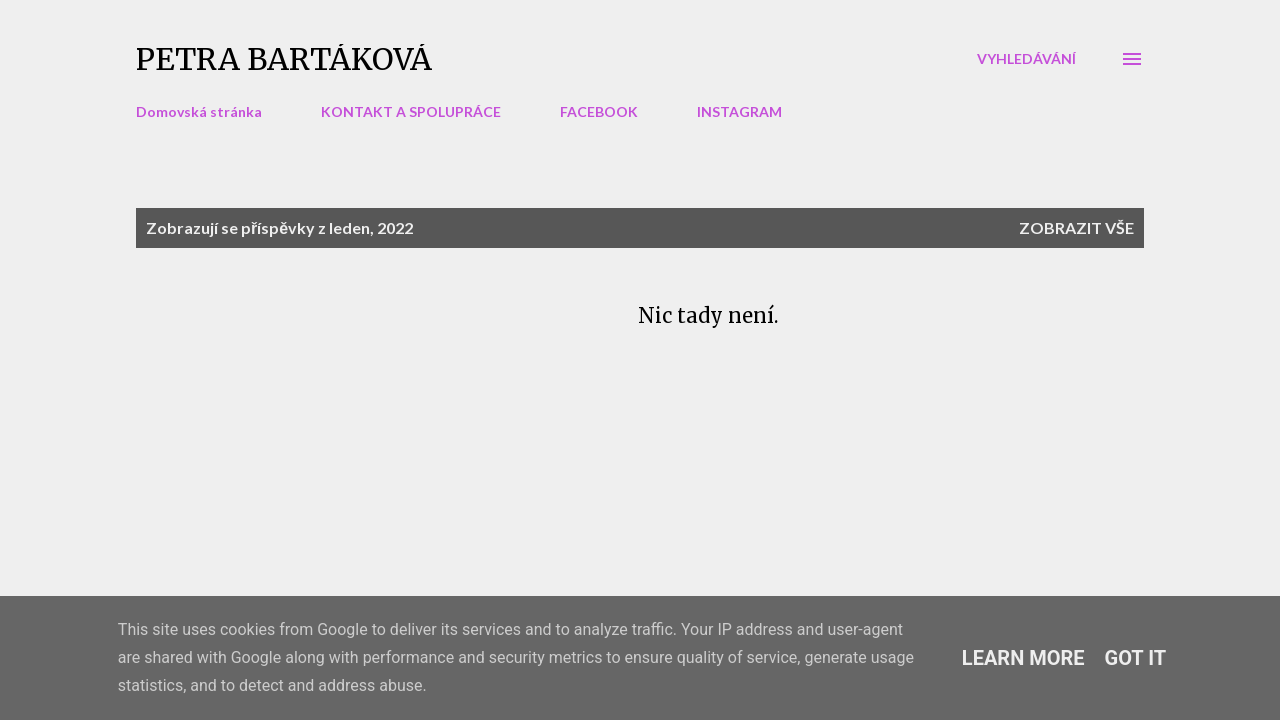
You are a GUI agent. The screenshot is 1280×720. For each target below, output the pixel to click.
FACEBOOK (599, 111)
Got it (1136, 658)
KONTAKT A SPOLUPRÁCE (411, 111)
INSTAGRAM (739, 111)
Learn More (1023, 658)
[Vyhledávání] (1026, 59)
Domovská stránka (199, 111)
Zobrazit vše (1076, 227)
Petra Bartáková (284, 59)
